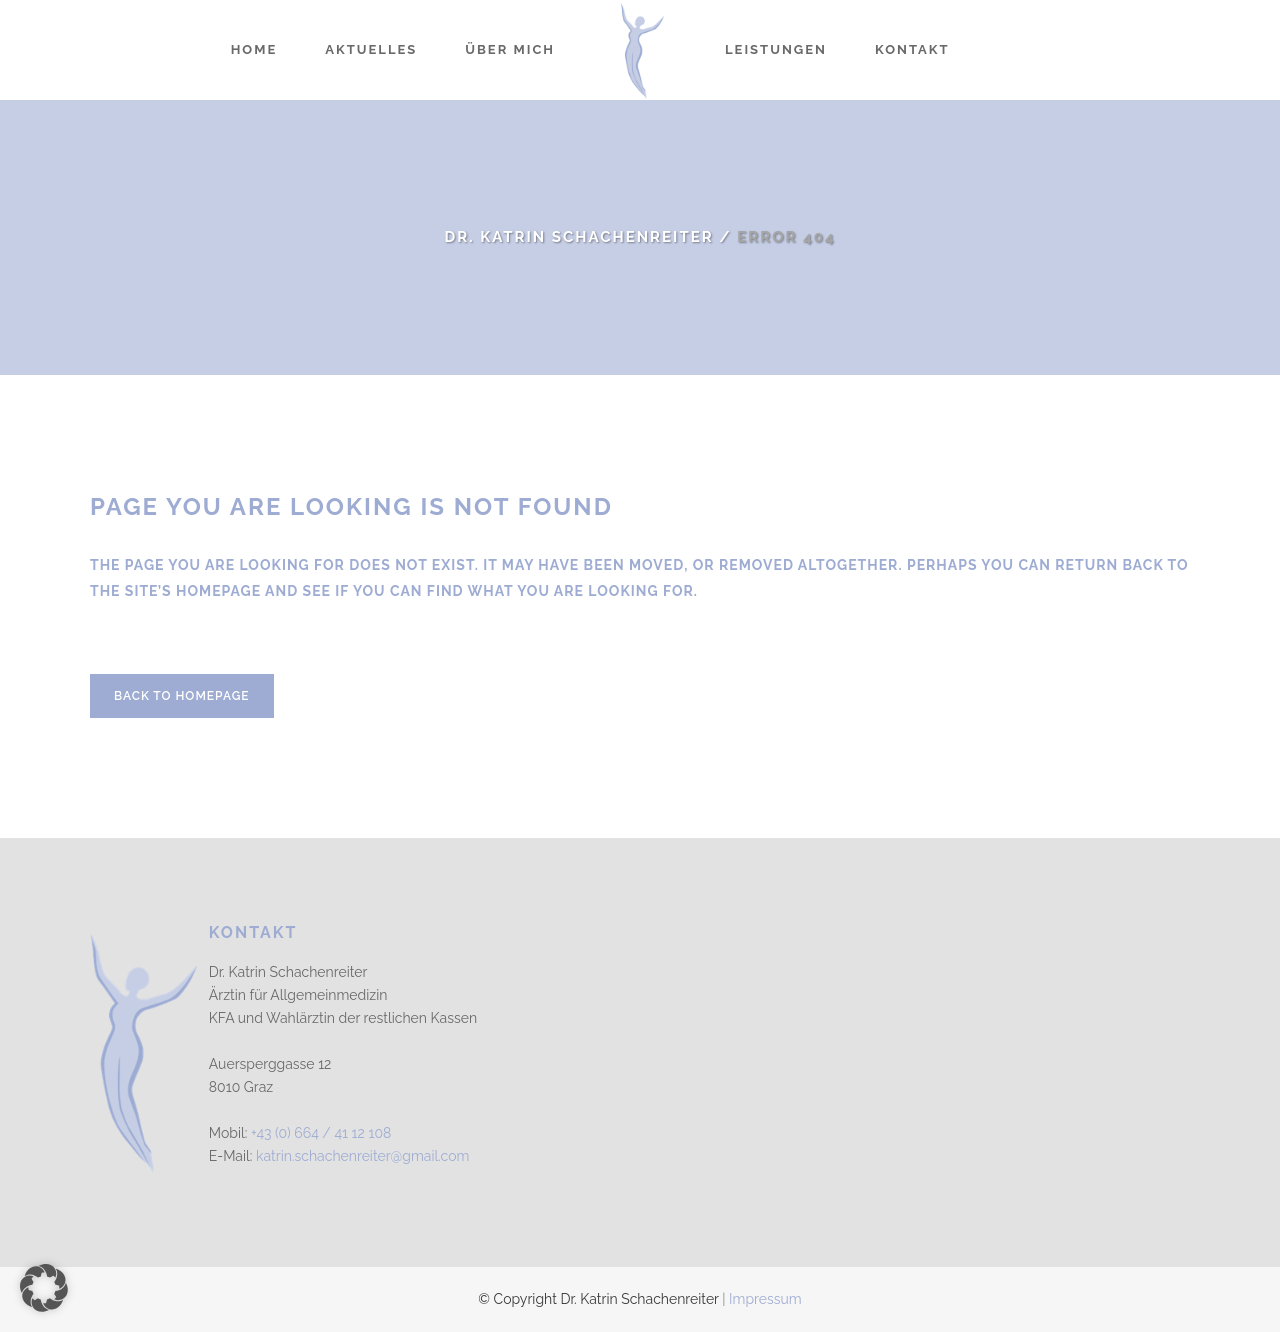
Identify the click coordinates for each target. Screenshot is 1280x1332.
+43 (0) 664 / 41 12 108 (321, 1133)
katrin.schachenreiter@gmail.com (362, 1156)
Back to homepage (182, 696)
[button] (44, 1288)
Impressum (765, 1299)
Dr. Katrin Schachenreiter (578, 237)
